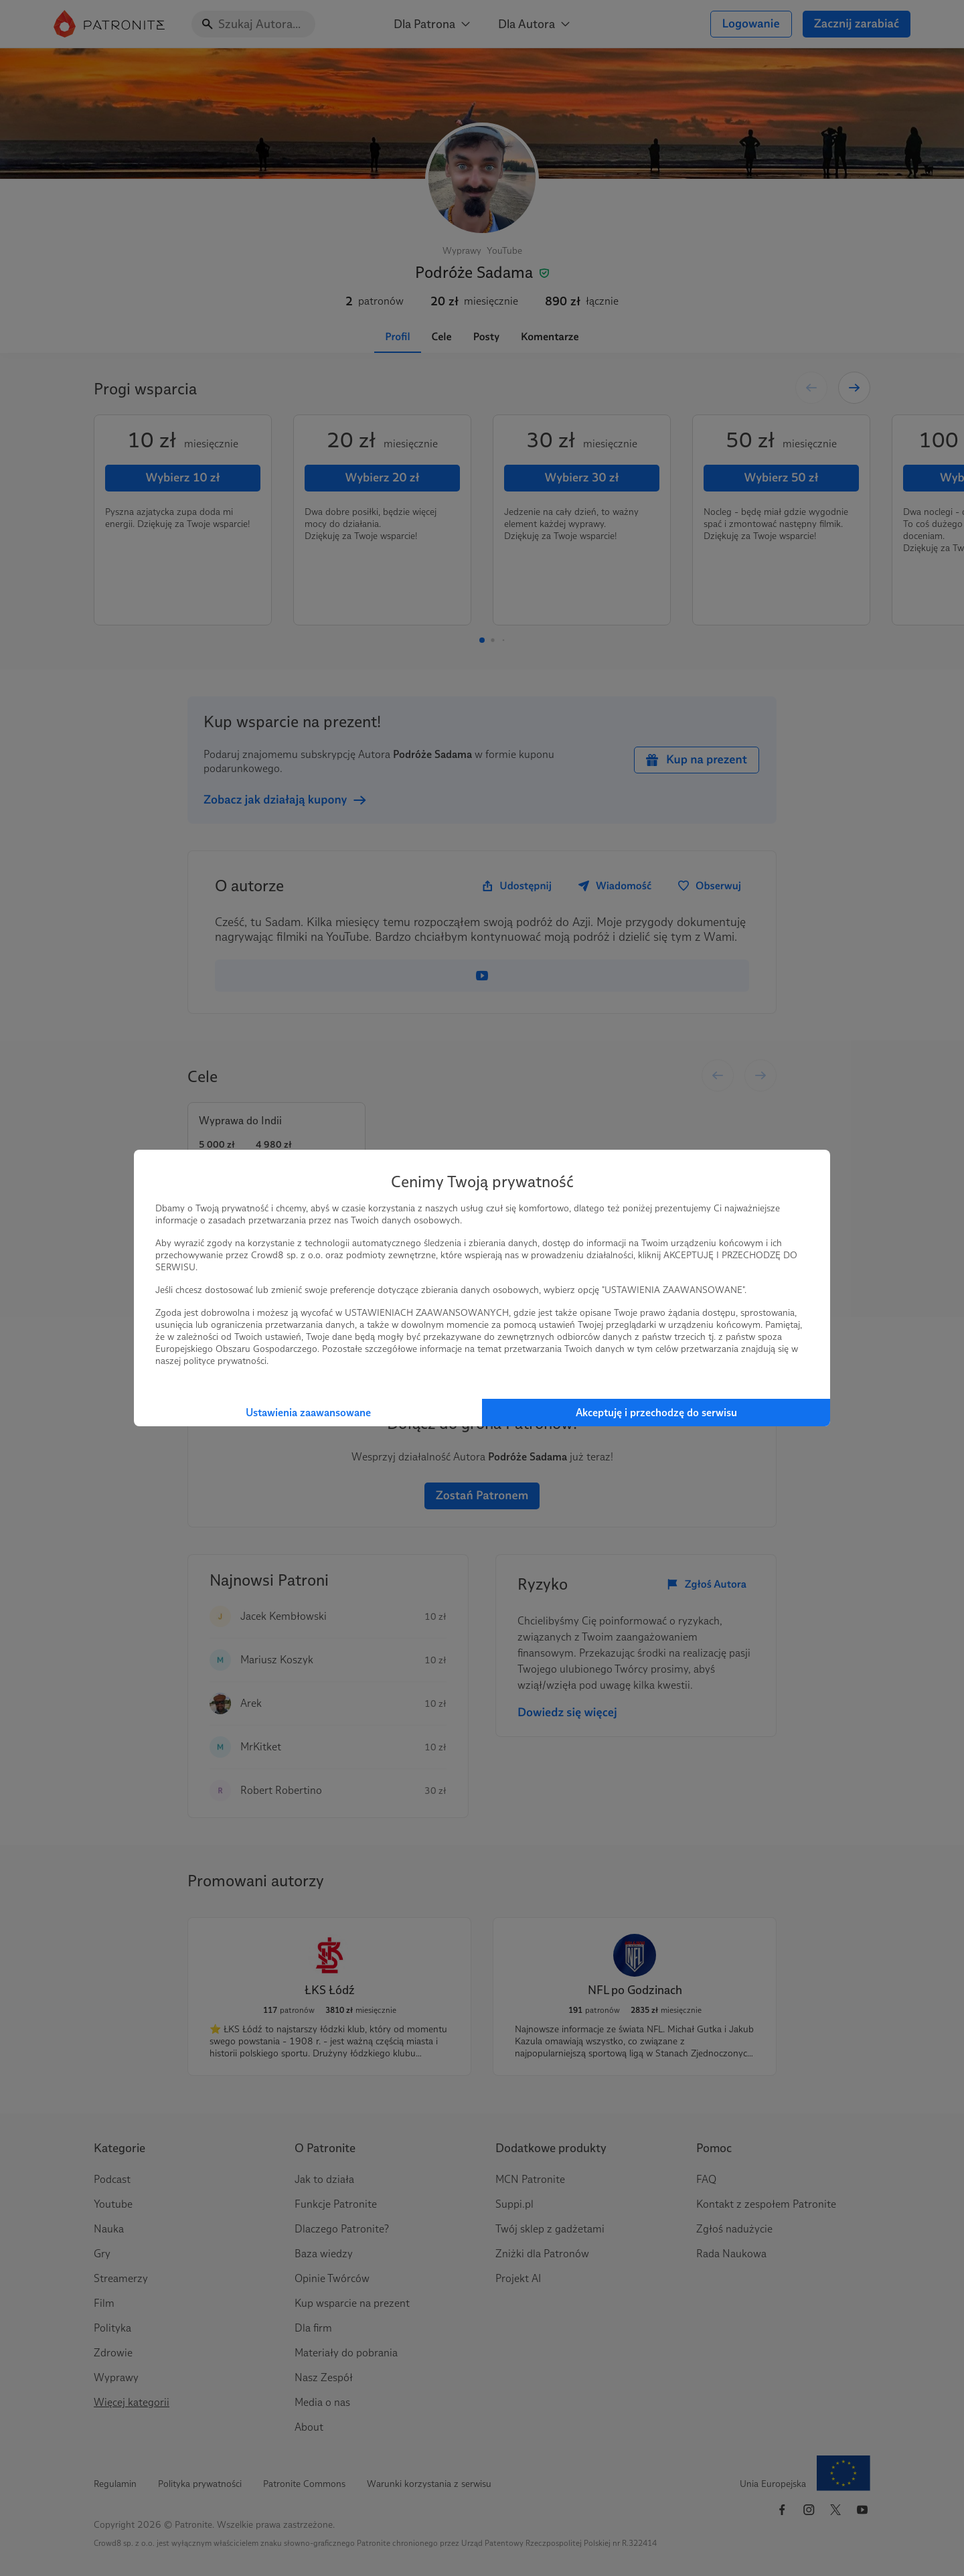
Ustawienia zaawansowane (308, 1413)
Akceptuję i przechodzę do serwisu (656, 1413)
